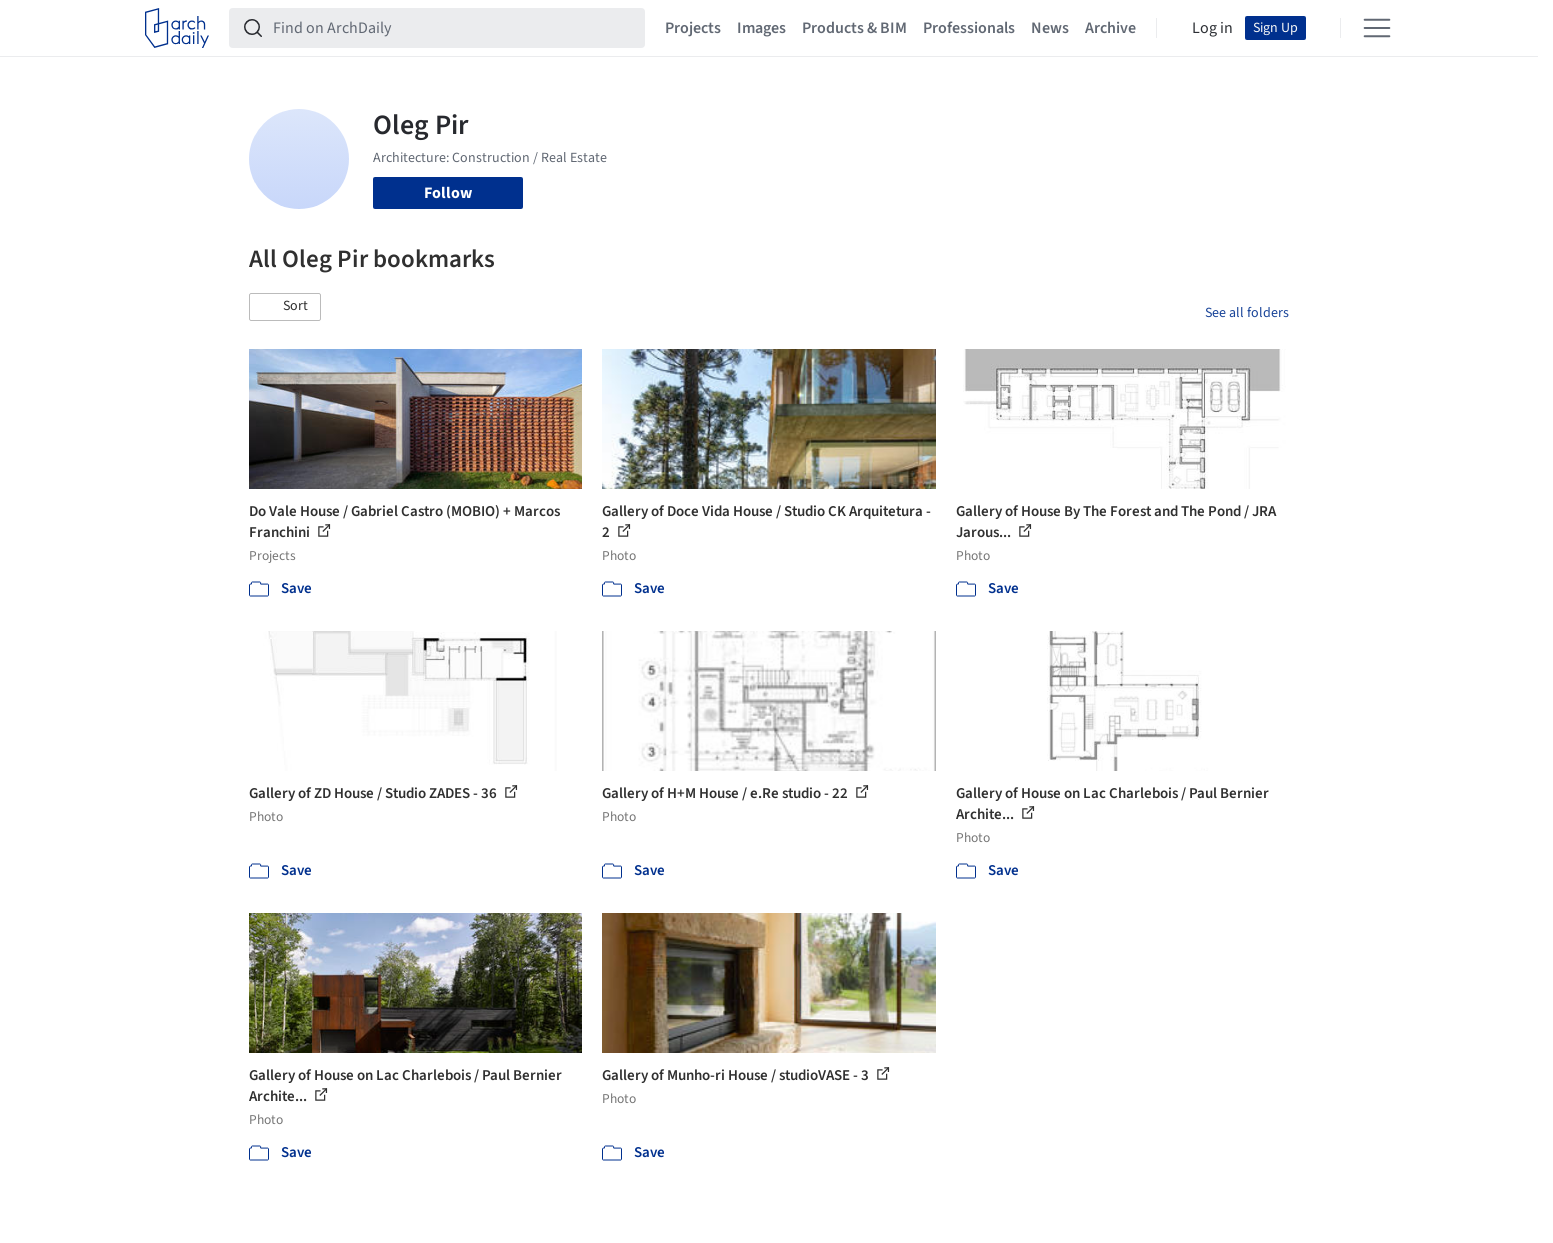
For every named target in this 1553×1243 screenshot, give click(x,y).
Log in (1212, 28)
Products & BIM (854, 28)
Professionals (969, 28)
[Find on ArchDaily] (453, 28)
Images (761, 28)
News (1050, 28)
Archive (1110, 28)
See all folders (1247, 313)
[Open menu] (1377, 28)
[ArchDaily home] (177, 28)
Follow (448, 193)
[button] (285, 307)
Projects (693, 28)
